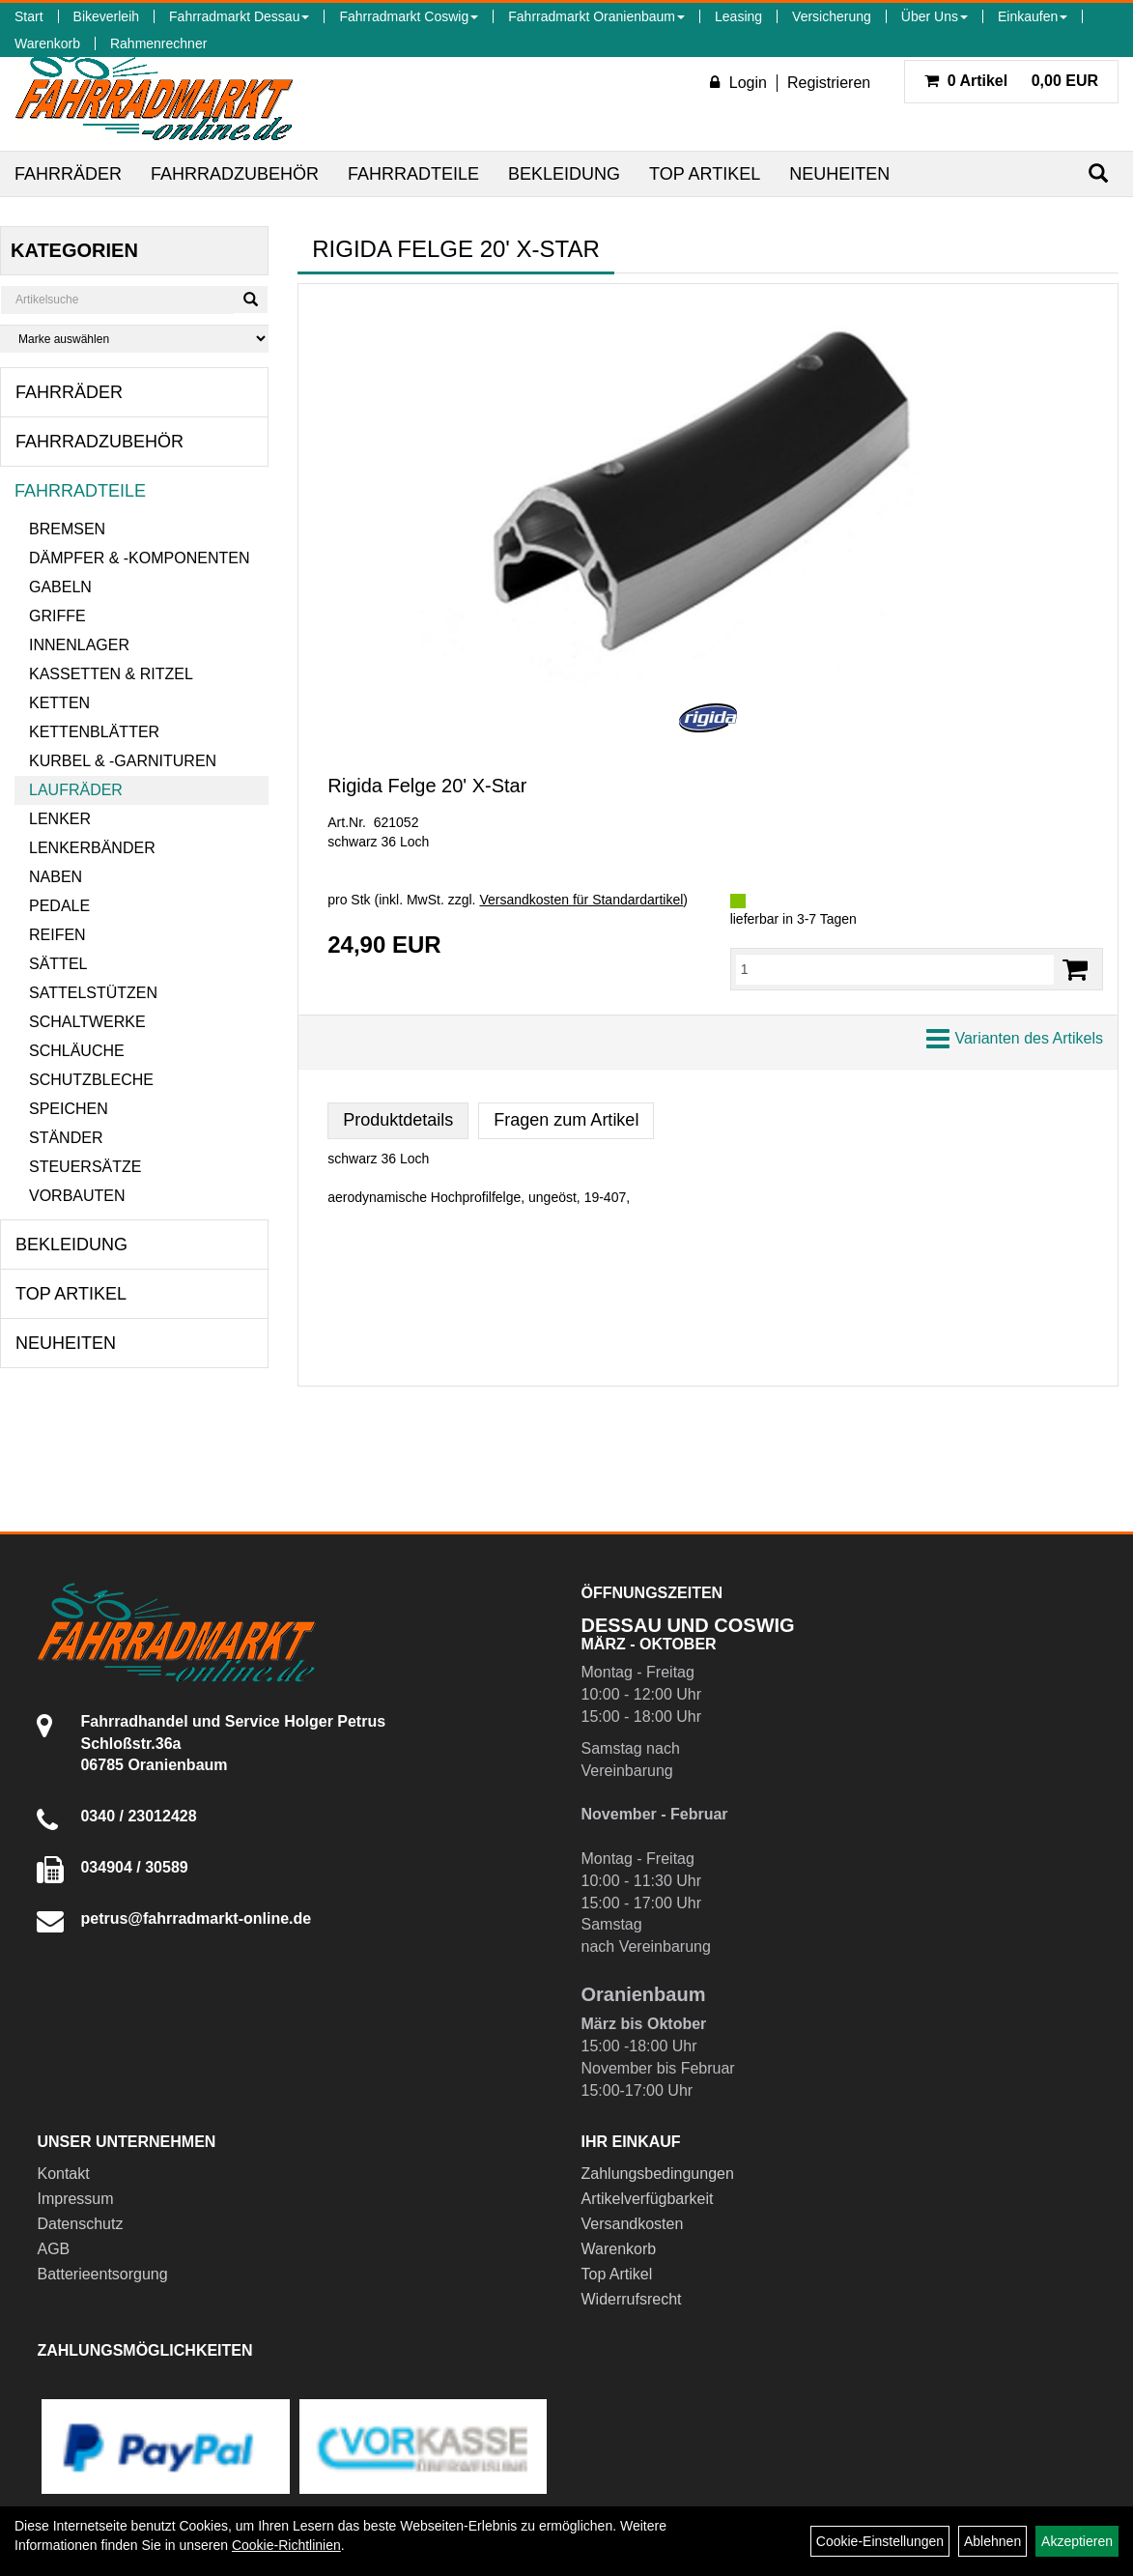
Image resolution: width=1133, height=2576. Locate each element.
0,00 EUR (1011, 80)
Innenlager (79, 645)
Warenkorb (47, 43)
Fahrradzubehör (235, 174)
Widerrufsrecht (631, 2299)
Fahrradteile (413, 174)
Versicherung (831, 16)
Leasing (738, 16)
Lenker (60, 819)
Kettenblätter (94, 732)
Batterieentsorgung (102, 2274)
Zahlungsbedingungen (657, 2173)
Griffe (57, 616)
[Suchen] (1098, 173)
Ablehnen (992, 2541)
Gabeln (60, 587)
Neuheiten (839, 174)
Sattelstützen (93, 993)
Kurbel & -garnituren (122, 761)
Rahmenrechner (158, 43)
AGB (53, 2249)
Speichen (68, 1109)
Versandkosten (632, 2224)
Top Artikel (704, 174)
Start (28, 16)
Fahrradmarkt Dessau (239, 16)
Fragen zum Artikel (566, 1120)
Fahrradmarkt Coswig (408, 16)
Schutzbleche (91, 1080)
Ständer (65, 1138)
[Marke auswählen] (134, 339)
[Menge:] (895, 969)
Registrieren (828, 82)
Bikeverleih (106, 16)
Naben (55, 877)
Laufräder (76, 790)
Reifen (57, 935)
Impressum (75, 2198)
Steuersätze (85, 1167)
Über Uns (934, 16)
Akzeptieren (1077, 2541)
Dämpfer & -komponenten (139, 558)
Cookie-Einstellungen (880, 2541)
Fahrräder (68, 174)
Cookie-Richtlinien (286, 2545)
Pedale (59, 906)
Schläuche (77, 1051)
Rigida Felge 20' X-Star (426, 785)
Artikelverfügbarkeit (647, 2198)
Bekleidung (564, 174)
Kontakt (63, 2173)
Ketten (59, 703)
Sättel (58, 964)
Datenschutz (80, 2224)
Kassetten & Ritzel (111, 674)
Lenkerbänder (92, 848)
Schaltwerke (87, 1022)
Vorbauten (77, 1196)
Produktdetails (398, 1120)
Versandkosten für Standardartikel (581, 899)
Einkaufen (1032, 16)
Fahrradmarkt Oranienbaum (596, 16)
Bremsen (67, 529)
